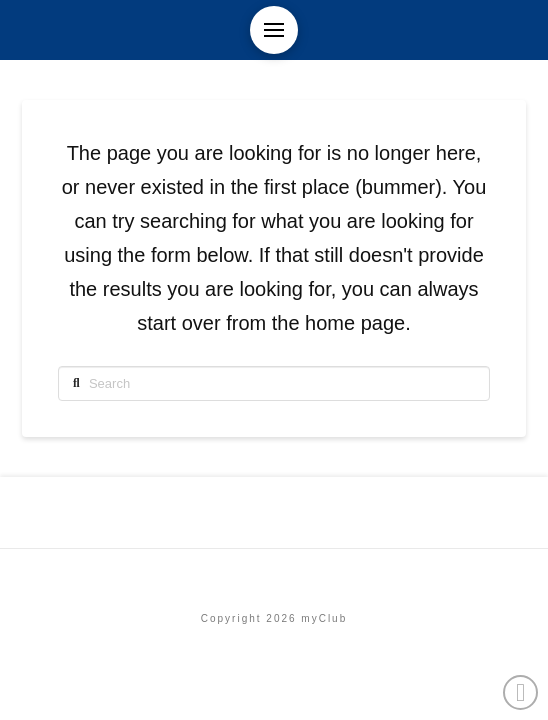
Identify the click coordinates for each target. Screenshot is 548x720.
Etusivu (273, 575)
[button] (274, 30)
